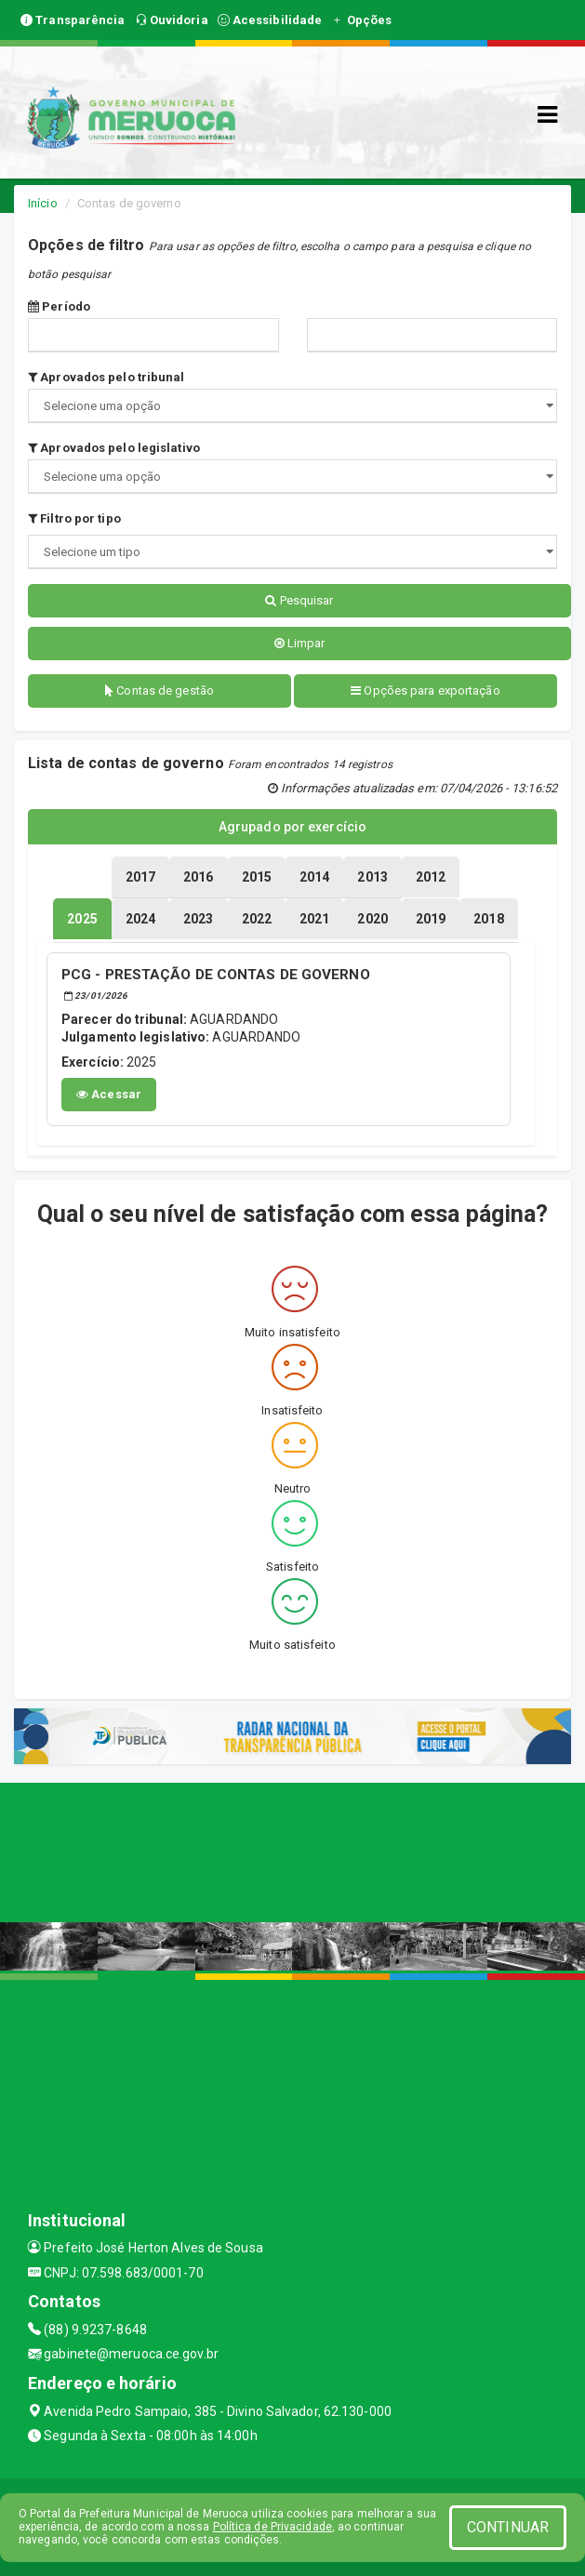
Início (43, 203)
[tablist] (82, 918)
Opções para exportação (425, 690)
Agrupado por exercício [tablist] (292, 826)
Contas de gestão (159, 690)
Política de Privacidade (272, 2526)
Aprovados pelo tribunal (106, 377)
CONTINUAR (508, 2527)
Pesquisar (299, 600)
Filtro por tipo (74, 518)
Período (59, 306)
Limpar (300, 643)
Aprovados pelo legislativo (114, 448)
